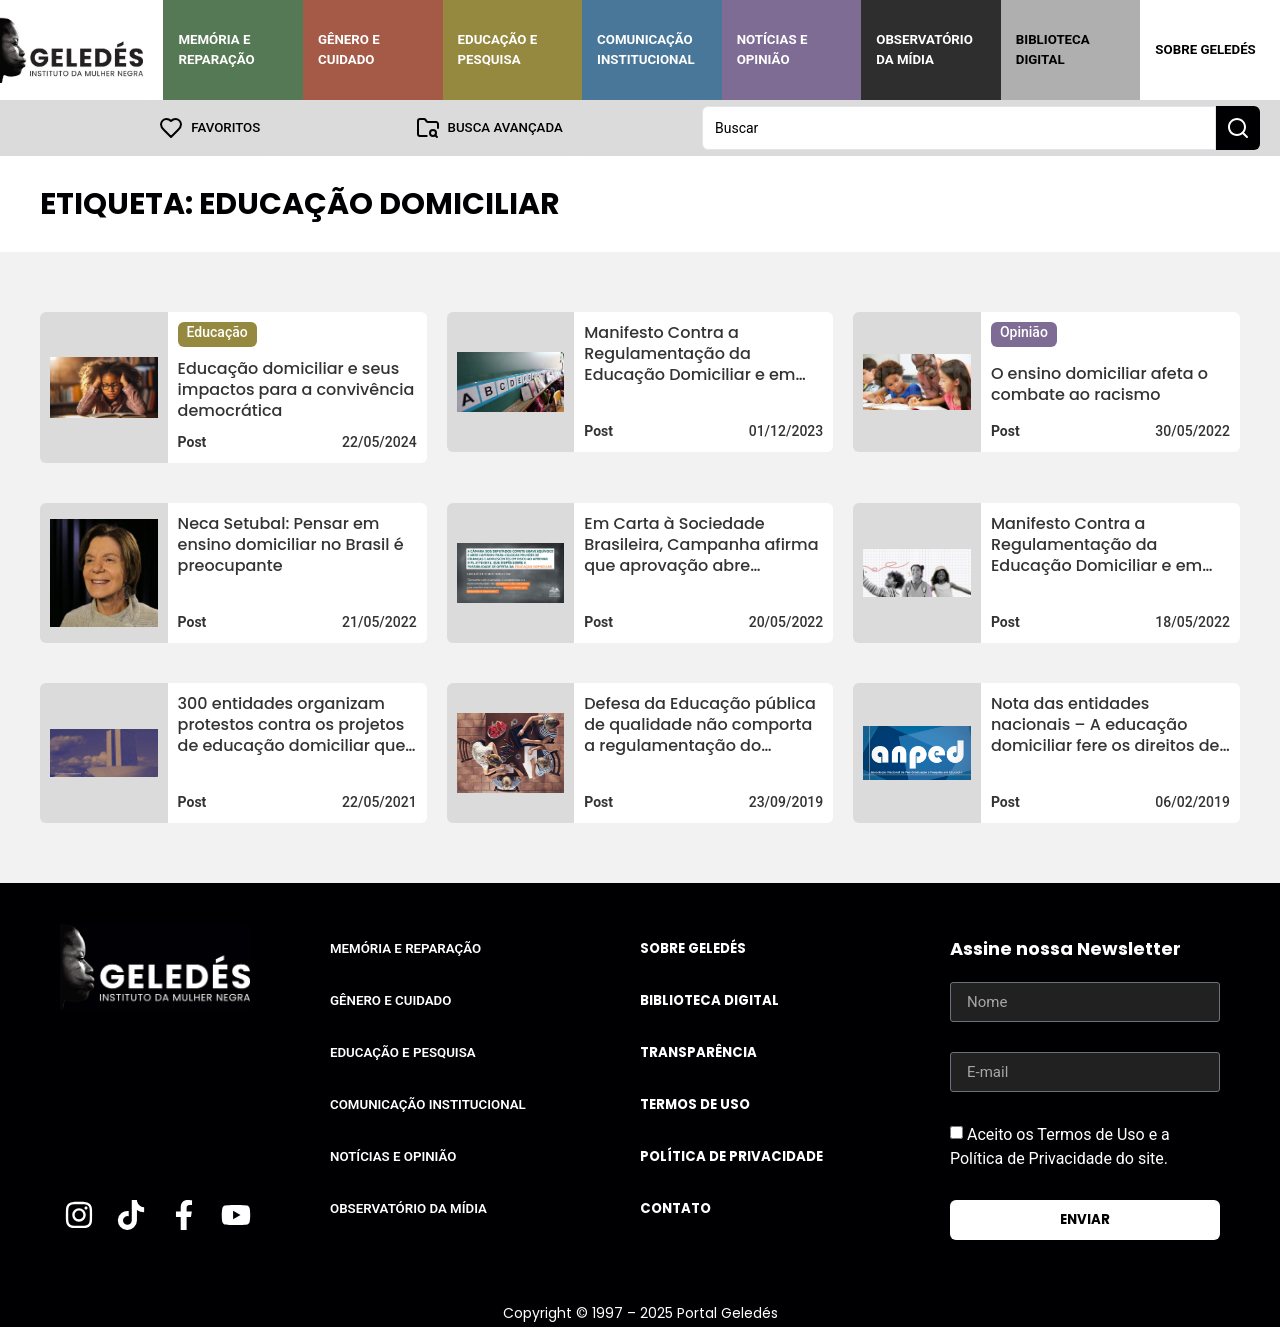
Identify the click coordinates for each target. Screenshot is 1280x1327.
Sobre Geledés (1205, 49)
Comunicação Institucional (646, 49)
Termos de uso (695, 1104)
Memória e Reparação (216, 49)
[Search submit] (1238, 128)
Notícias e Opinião (772, 49)
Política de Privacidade (731, 1156)
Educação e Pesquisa (498, 49)
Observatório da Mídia (924, 49)
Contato (675, 1208)
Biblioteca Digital (1053, 49)
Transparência (698, 1052)
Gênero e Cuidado (349, 49)
